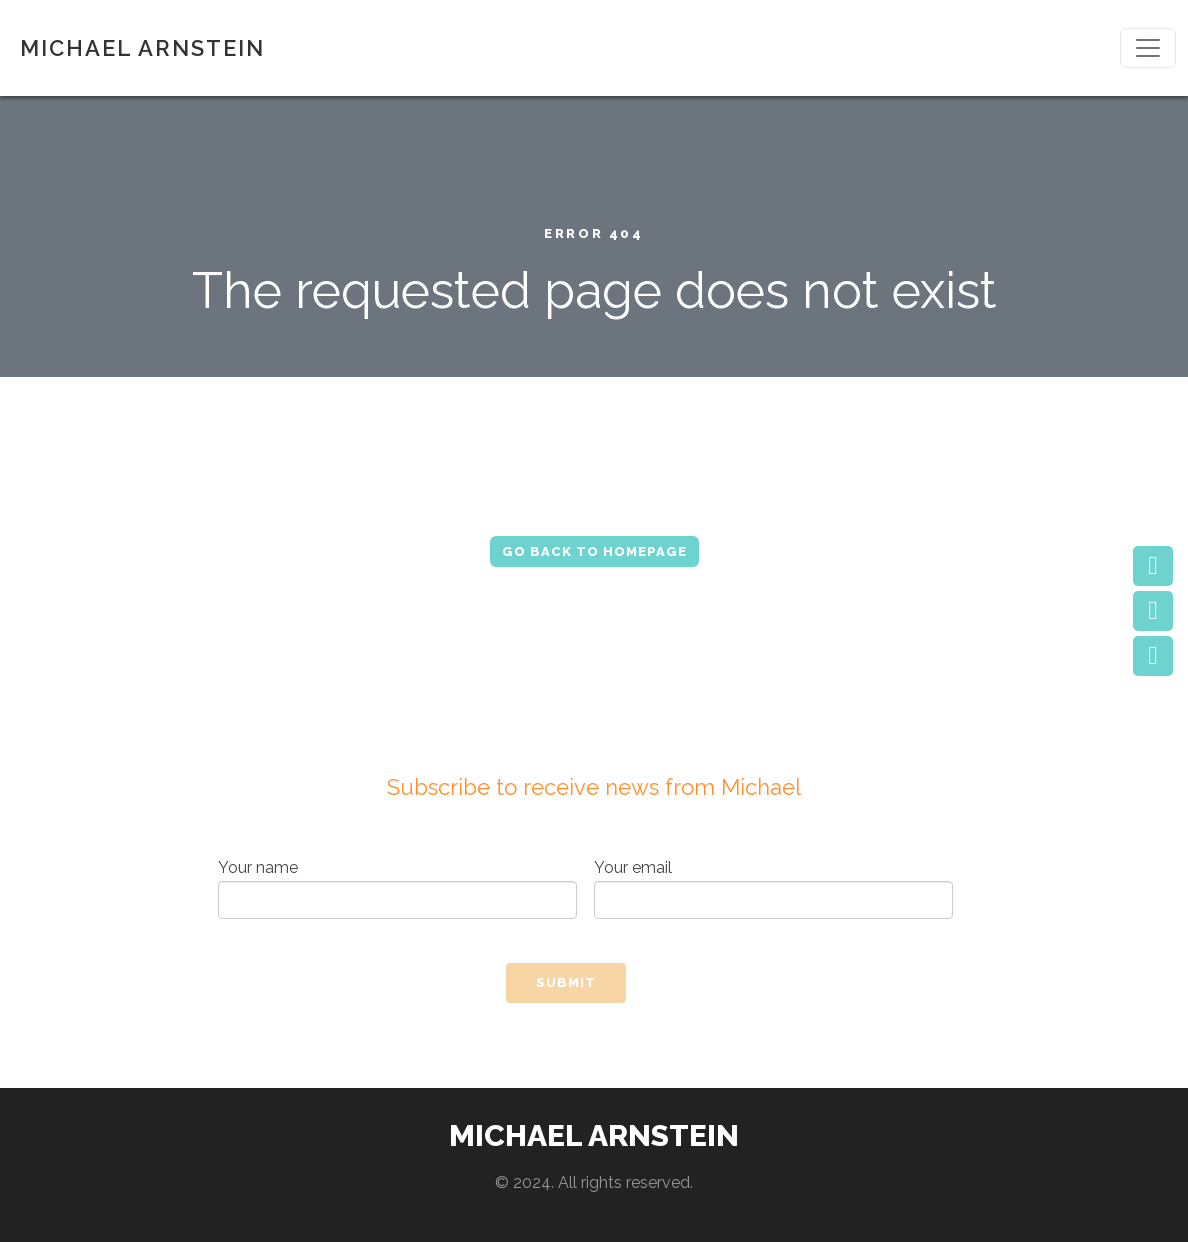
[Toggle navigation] (1148, 48)
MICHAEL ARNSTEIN (142, 48)
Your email (773, 888)
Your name (397, 888)
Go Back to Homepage (594, 551)
